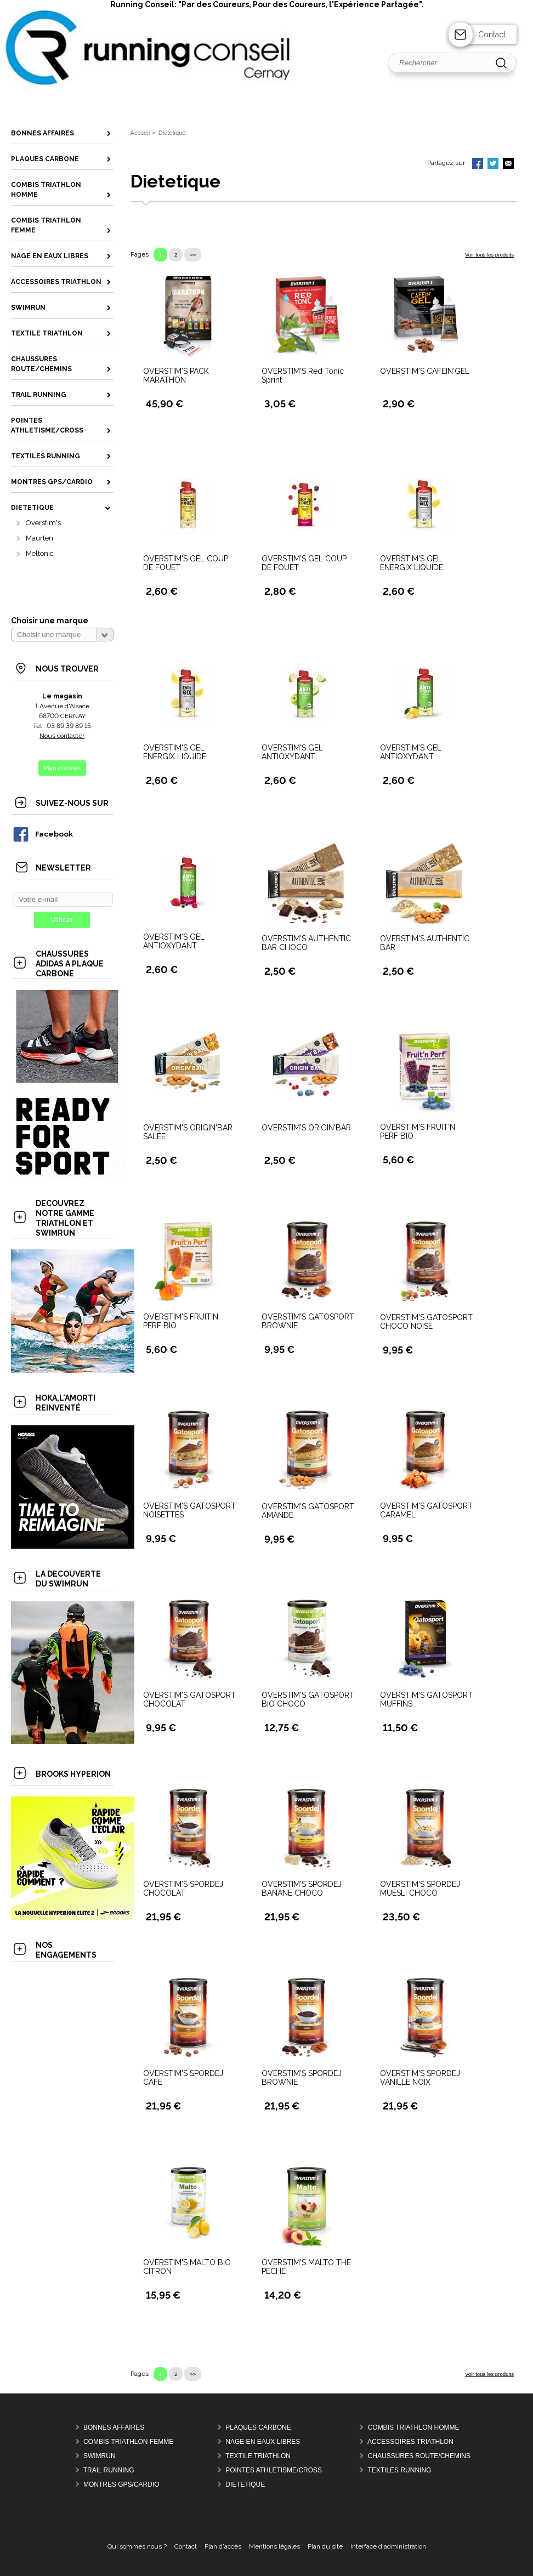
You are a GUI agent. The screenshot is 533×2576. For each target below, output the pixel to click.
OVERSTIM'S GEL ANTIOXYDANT (292, 752)
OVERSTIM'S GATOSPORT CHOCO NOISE (426, 1321)
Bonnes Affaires (113, 2427)
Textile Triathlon (258, 2456)
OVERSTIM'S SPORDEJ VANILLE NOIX (420, 2077)
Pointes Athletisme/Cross (273, 2470)
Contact (492, 34)
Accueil (140, 132)
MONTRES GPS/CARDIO (121, 2484)
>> (193, 255)
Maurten (39, 538)
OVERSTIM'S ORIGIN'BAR (306, 1127)
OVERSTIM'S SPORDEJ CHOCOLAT (183, 1888)
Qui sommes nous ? (137, 2546)
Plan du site (325, 2546)
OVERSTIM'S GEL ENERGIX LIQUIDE (411, 563)
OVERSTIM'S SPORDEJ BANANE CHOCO (302, 1888)
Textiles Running (399, 2470)
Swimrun (99, 2456)
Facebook (42, 833)
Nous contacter (61, 736)
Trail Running (108, 2470)
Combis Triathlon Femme (128, 2442)
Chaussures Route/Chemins (419, 2456)
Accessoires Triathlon (410, 2442)
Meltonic (40, 553)
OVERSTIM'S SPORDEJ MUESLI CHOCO (420, 1888)
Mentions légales (274, 2546)
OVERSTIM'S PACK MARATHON (176, 375)
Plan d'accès (223, 2546)
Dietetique (245, 2484)
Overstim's (43, 523)
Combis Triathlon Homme (414, 2427)
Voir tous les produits (489, 255)
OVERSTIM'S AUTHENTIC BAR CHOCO (306, 943)
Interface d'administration (388, 2546)
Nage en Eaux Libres (262, 2442)
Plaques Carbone (258, 2427)
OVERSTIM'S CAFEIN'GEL (424, 371)
